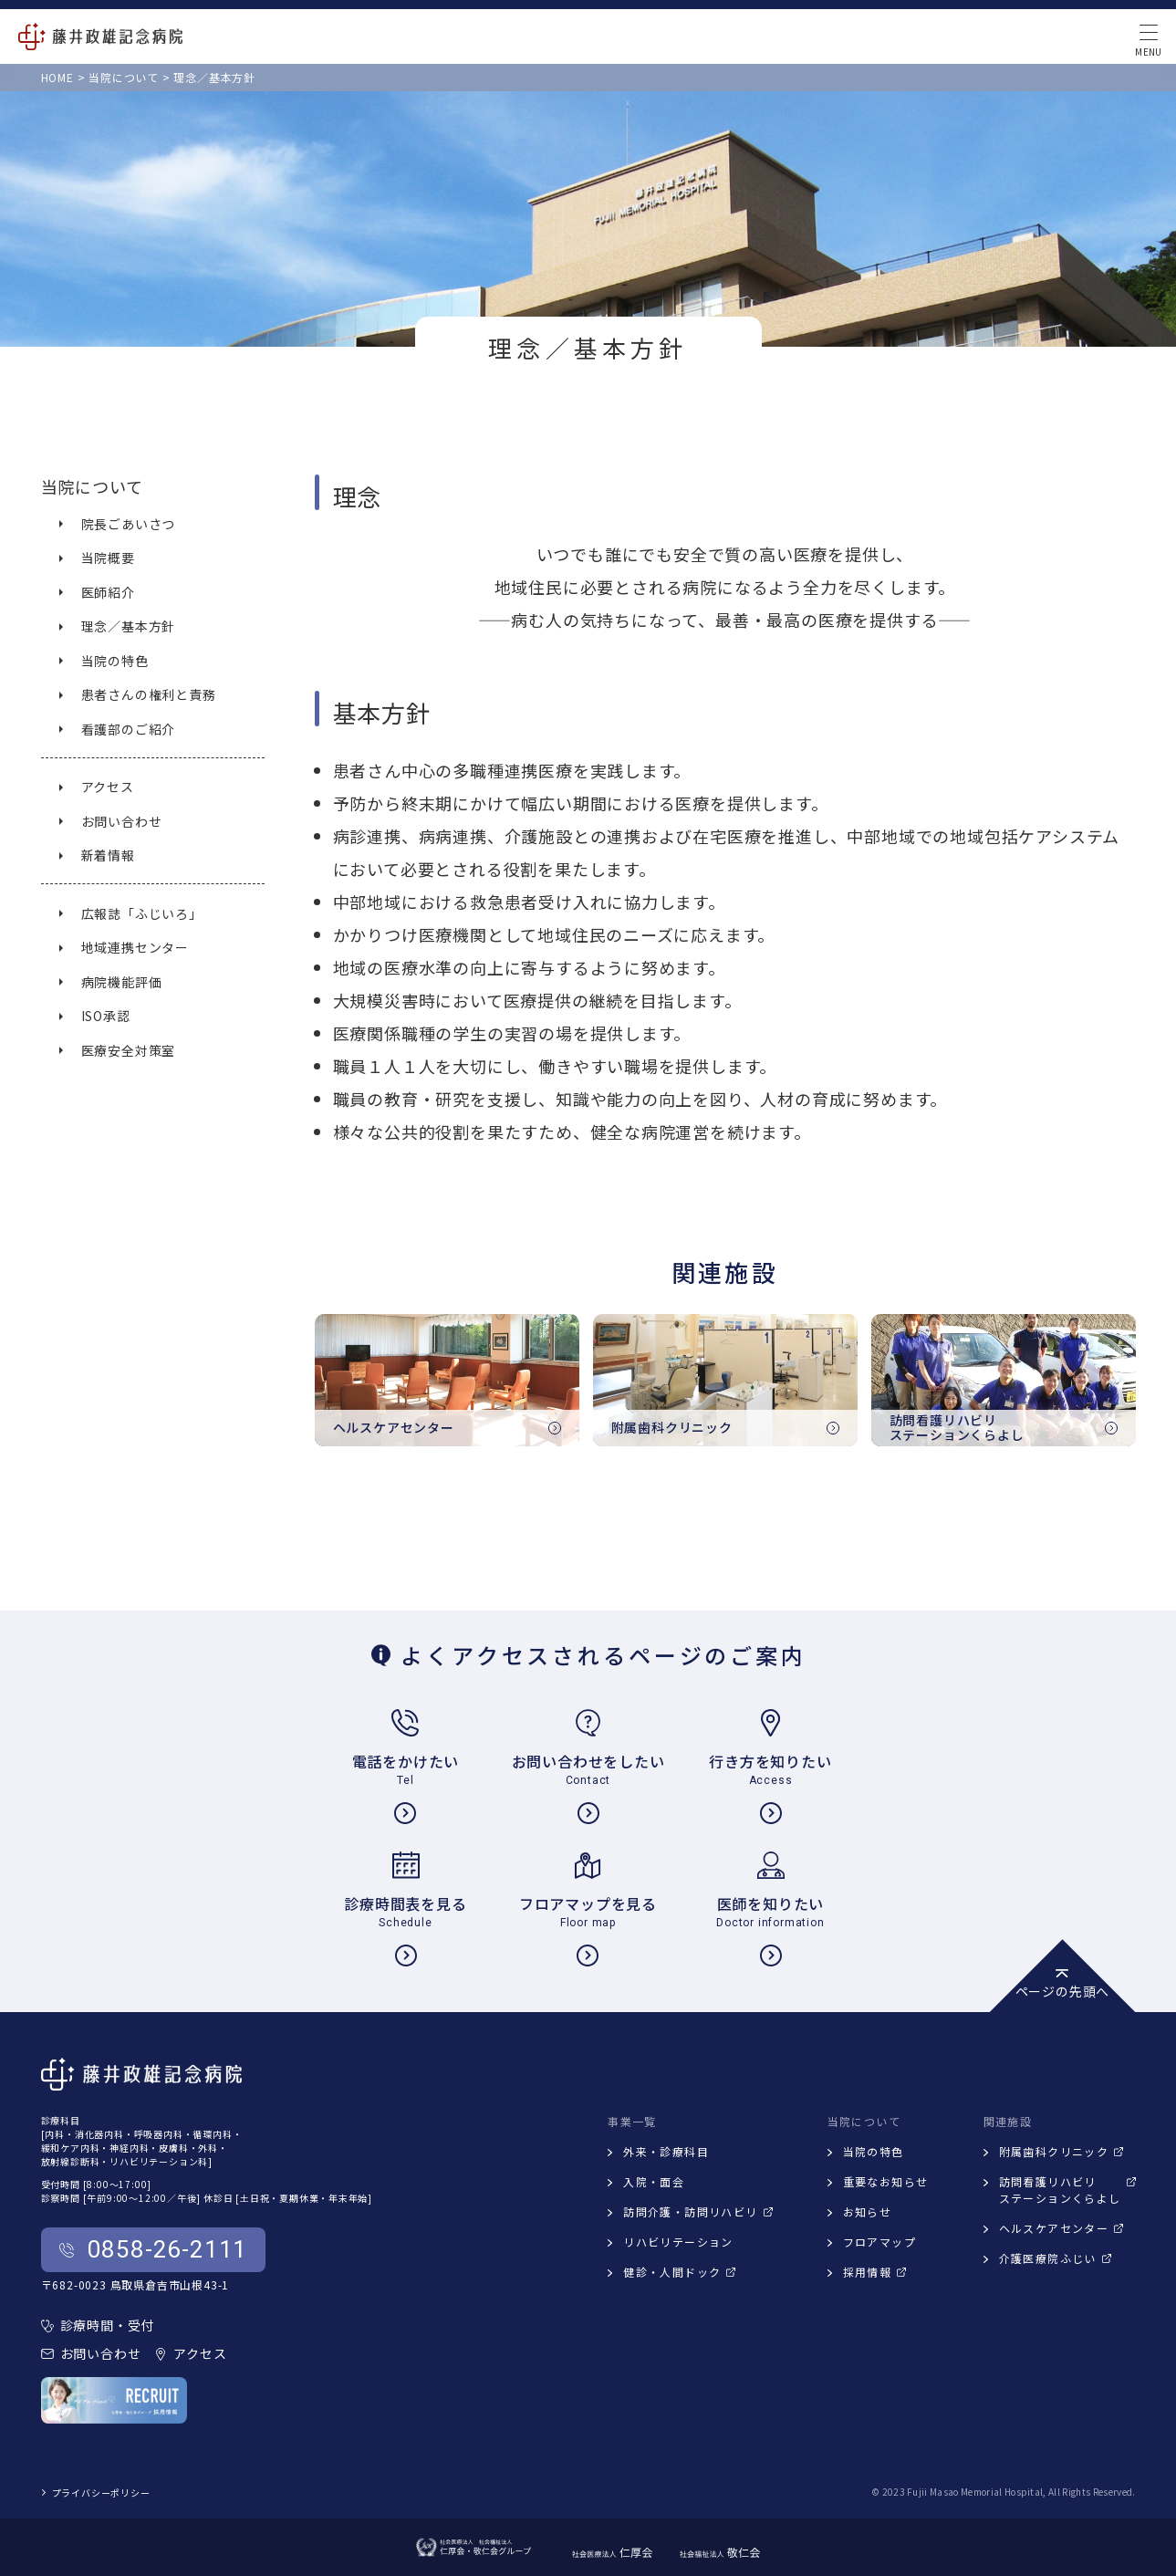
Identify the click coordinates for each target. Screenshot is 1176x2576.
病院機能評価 (121, 982)
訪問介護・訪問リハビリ (697, 2211)
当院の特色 (115, 661)
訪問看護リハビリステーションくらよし (1067, 2190)
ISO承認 (105, 1015)
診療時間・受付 (98, 2325)
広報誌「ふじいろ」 (142, 913)
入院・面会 (653, 2181)
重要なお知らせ (886, 2181)
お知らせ (867, 2211)
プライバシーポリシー (96, 2492)
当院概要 (108, 557)
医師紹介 (108, 592)
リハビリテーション (678, 2241)
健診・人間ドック (679, 2271)
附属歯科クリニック (1061, 2151)
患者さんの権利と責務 (148, 694)
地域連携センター (135, 947)
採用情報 (875, 2271)
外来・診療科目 (666, 2151)
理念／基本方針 (128, 626)
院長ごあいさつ (128, 524)
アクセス (107, 786)
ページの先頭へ (1062, 1985)
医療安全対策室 (128, 1050)
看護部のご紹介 (128, 729)
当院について (92, 486)
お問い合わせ (121, 821)
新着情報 (108, 855)
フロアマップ (879, 2241)
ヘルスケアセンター (1061, 2228)
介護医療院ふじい (1055, 2258)
